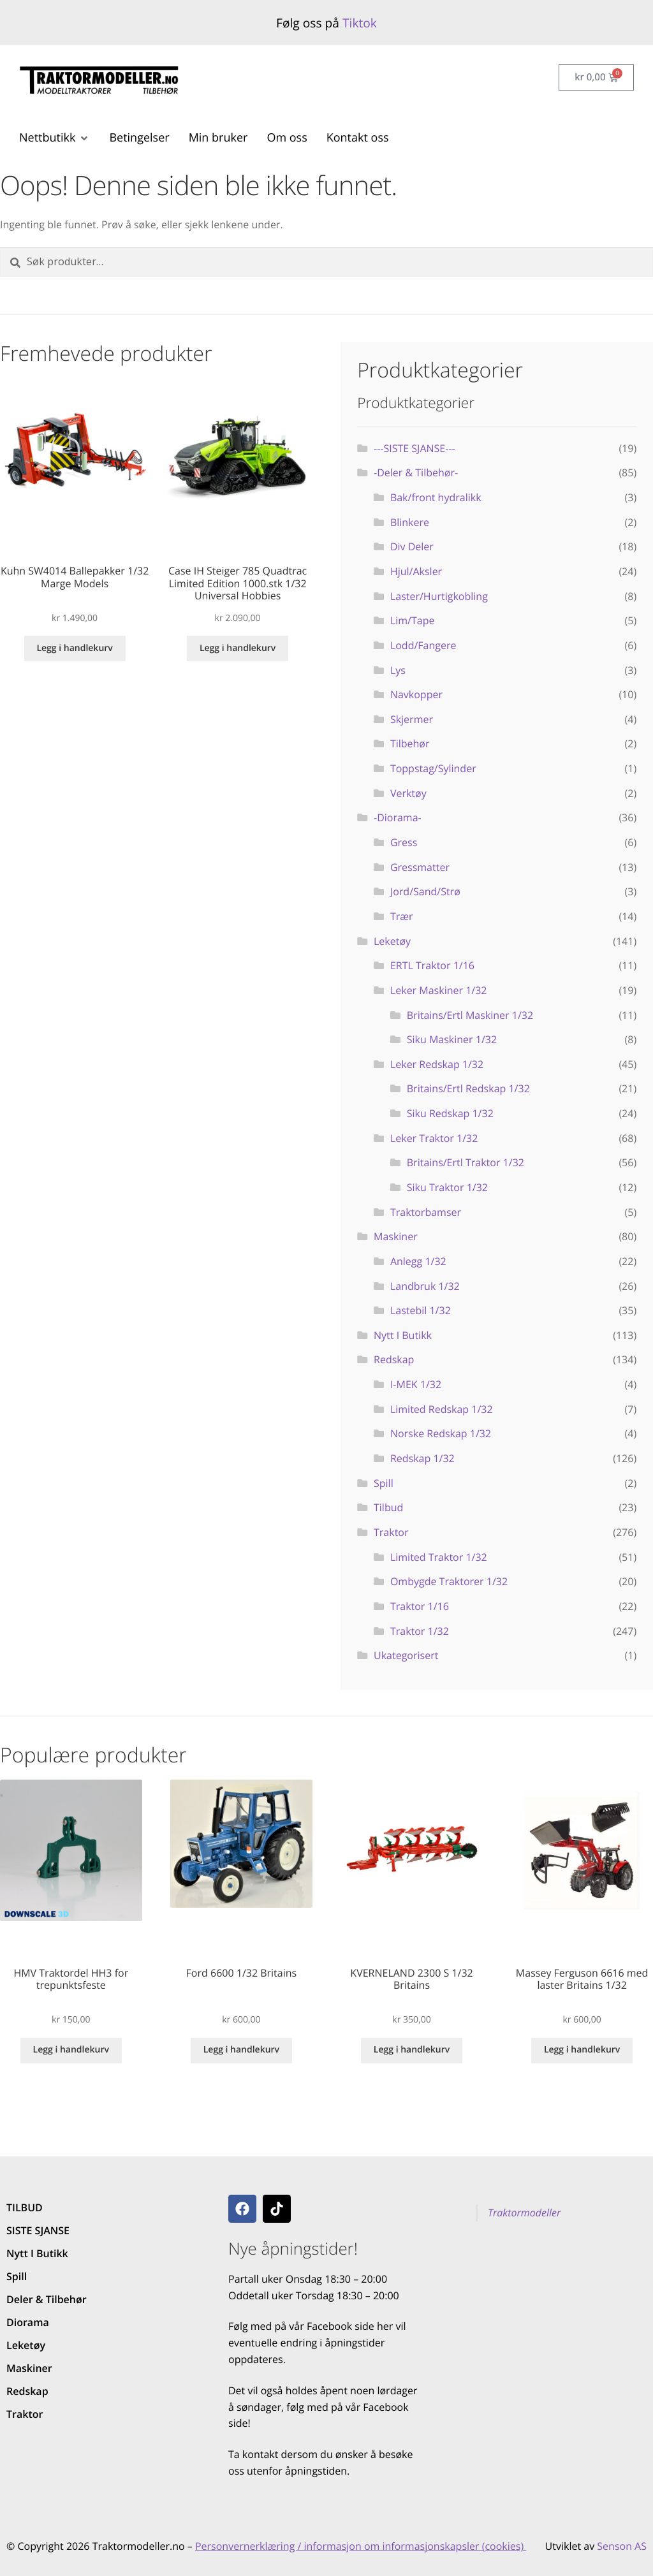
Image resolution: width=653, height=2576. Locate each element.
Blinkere (409, 522)
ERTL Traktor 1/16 (432, 965)
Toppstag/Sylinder (433, 768)
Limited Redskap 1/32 (441, 1409)
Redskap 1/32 (422, 1458)
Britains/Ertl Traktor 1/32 (465, 1162)
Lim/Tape (412, 620)
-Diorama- (398, 817)
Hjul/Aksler (416, 571)
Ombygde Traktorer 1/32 (449, 1581)
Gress (403, 842)
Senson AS (622, 2546)
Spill (383, 1483)
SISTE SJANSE (38, 2230)
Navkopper (416, 694)
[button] (54, 138)
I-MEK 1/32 (415, 1384)
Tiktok (359, 22)
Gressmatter (420, 867)
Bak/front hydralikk (435, 497)
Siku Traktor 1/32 (447, 1187)
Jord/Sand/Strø (425, 891)
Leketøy (392, 941)
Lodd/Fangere (423, 645)
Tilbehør (410, 743)
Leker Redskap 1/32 (436, 1064)
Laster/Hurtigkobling (439, 596)
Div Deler (412, 546)
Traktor (391, 1532)
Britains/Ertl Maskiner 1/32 (470, 1015)
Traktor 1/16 (419, 1606)
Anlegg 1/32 (418, 1261)
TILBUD (24, 2207)
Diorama (27, 2322)
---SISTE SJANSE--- (414, 448)
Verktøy (408, 793)
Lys (398, 670)
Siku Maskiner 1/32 (452, 1039)
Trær (401, 916)
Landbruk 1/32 (425, 1286)
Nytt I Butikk (403, 1335)
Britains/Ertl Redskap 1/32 (468, 1088)
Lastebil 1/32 (420, 1310)
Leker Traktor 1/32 (434, 1138)
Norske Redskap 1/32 (440, 1433)
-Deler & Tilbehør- (416, 472)
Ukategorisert (406, 1655)
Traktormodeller (524, 2213)
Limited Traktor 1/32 (438, 1557)
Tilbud (388, 1507)
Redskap (394, 1359)
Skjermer (411, 719)
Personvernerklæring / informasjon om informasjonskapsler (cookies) (360, 2546)
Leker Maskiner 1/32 (438, 990)
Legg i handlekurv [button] (74, 648)
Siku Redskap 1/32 (450, 1113)
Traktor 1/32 (419, 1631)
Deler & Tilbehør (46, 2299)
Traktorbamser (425, 1212)
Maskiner (396, 1236)
